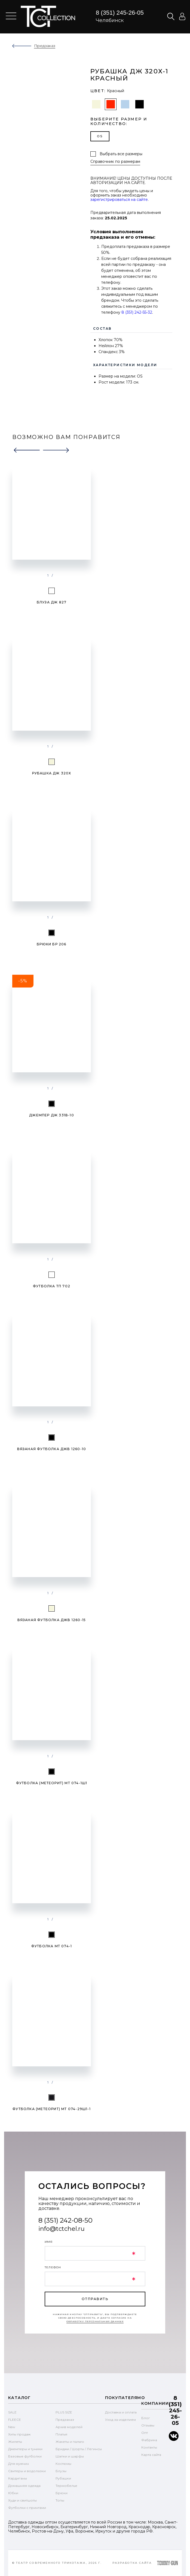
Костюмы (63, 2464)
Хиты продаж (19, 2434)
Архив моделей (69, 2427)
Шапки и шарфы (70, 2456)
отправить (95, 2299)
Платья (61, 2434)
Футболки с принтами (27, 2508)
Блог (145, 2418)
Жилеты (15, 2442)
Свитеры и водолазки (27, 2471)
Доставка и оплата (121, 2412)
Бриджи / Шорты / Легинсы (79, 2449)
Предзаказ (65, 2420)
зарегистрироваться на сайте (119, 199)
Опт (144, 2433)
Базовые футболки (25, 2456)
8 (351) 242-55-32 (136, 312)
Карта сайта (151, 2455)
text (48, 16)
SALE (12, 2412)
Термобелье (66, 2486)
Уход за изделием (120, 2420)
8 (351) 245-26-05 (120, 12)
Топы (60, 2500)
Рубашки (63, 2478)
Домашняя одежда (24, 2486)
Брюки (62, 2493)
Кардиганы (17, 2478)
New (11, 2427)
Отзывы (147, 2425)
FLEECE (14, 2420)
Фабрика (149, 2440)
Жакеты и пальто (70, 2442)
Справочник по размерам (115, 161)
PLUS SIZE (64, 2412)
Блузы (61, 2471)
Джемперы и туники (25, 2449)
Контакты (149, 2447)
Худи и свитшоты (22, 2500)
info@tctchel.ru (61, 2228)
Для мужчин (18, 2464)
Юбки (13, 2493)
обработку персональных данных (95, 2321)
